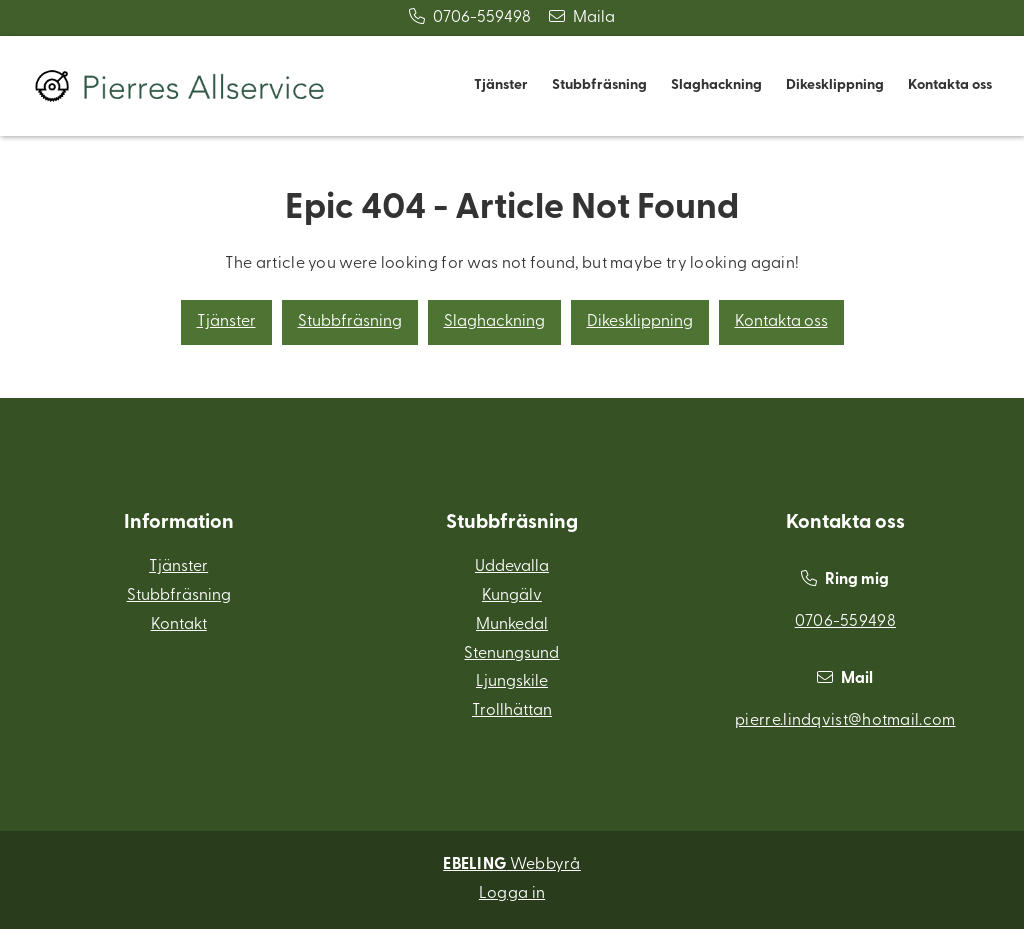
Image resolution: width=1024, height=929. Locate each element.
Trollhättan (512, 711)
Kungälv (512, 596)
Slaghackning (716, 85)
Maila (582, 18)
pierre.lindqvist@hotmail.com (845, 721)
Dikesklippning (835, 85)
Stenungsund (511, 654)
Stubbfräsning (599, 85)
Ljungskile (512, 682)
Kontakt (179, 625)
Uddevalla (512, 567)
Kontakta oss (950, 85)
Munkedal (512, 625)
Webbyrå (512, 865)
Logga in (512, 894)
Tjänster (501, 85)
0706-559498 (470, 18)
